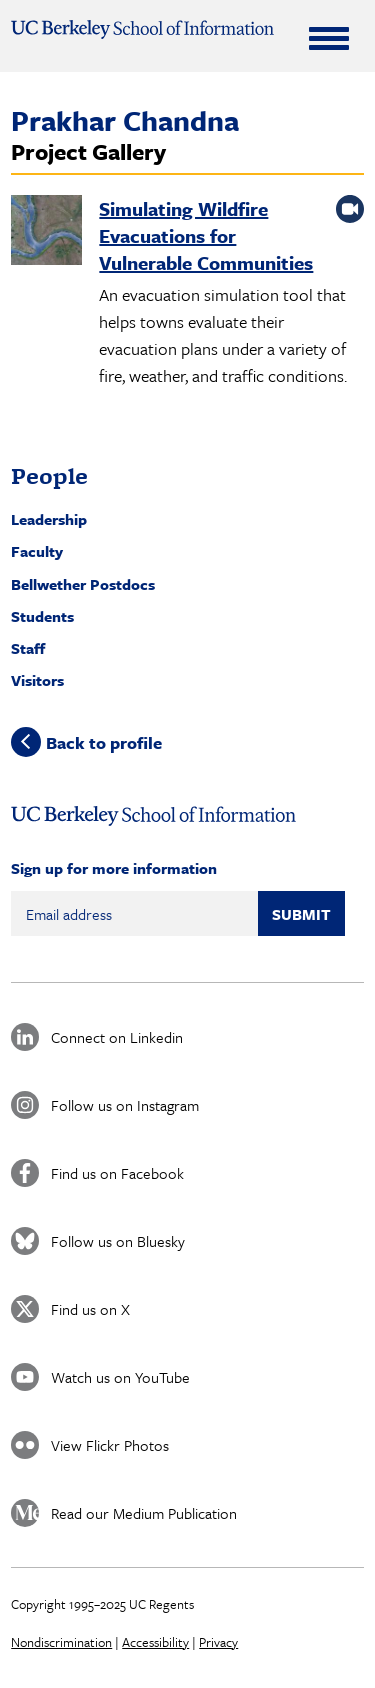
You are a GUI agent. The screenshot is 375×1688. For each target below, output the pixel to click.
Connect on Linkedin (117, 1037)
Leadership (49, 519)
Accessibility (155, 1642)
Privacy (218, 1642)
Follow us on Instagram (125, 1105)
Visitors (37, 680)
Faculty (37, 551)
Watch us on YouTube (120, 1377)
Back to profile (104, 742)
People (49, 475)
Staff (28, 648)
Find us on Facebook (117, 1173)
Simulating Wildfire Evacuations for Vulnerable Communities (206, 235)
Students (42, 616)
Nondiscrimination (61, 1642)
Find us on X (90, 1309)
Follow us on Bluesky (118, 1241)
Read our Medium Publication (144, 1513)
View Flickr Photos (110, 1445)
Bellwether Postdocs (83, 584)
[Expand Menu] (329, 38)
